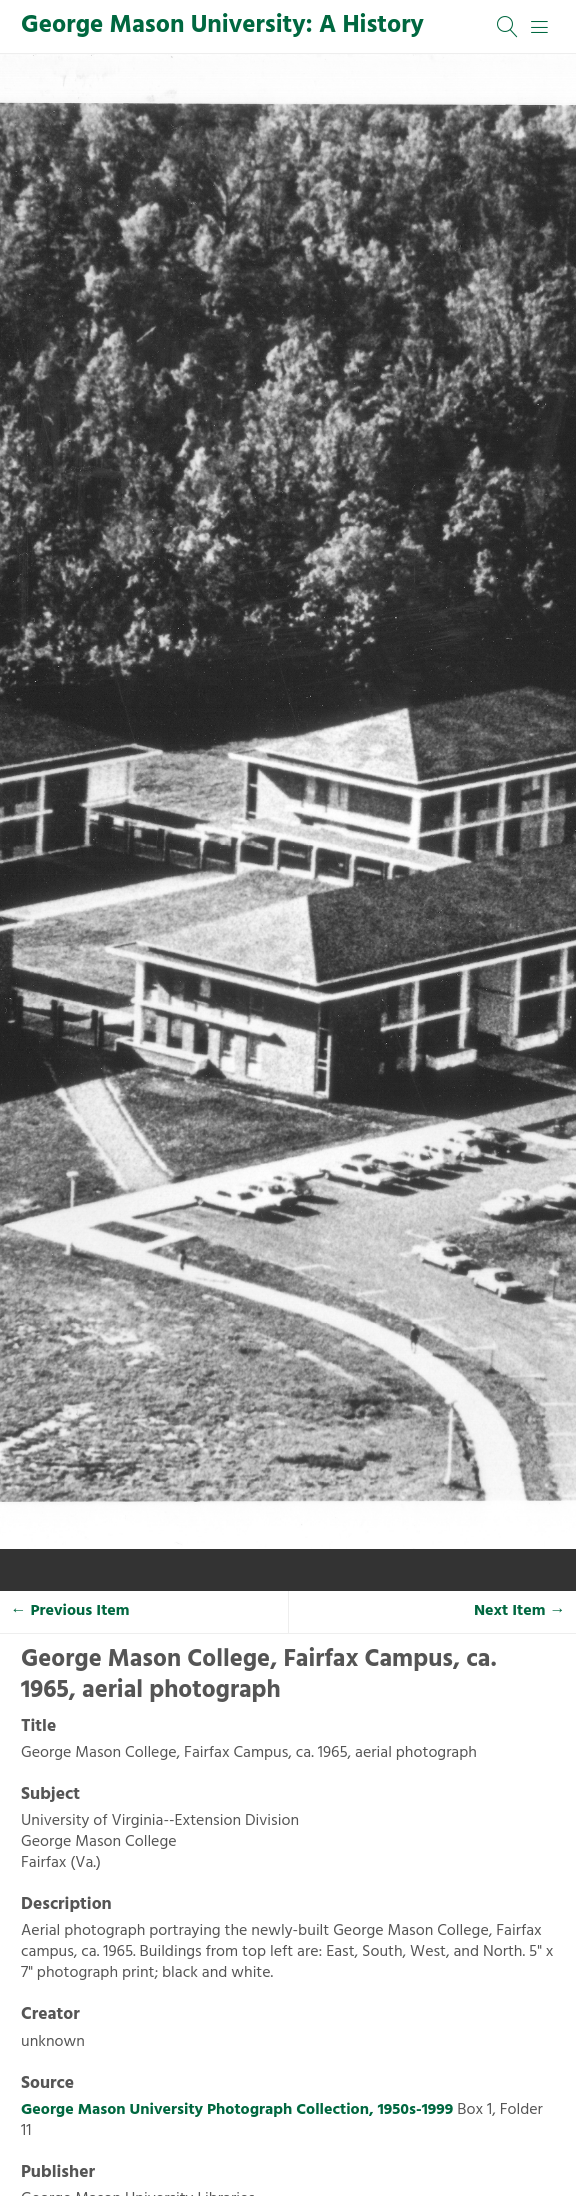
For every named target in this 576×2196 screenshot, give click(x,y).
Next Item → (520, 1611)
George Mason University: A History (222, 26)
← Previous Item (70, 1611)
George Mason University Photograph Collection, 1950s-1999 (237, 2110)
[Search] (508, 27)
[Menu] (540, 27)
